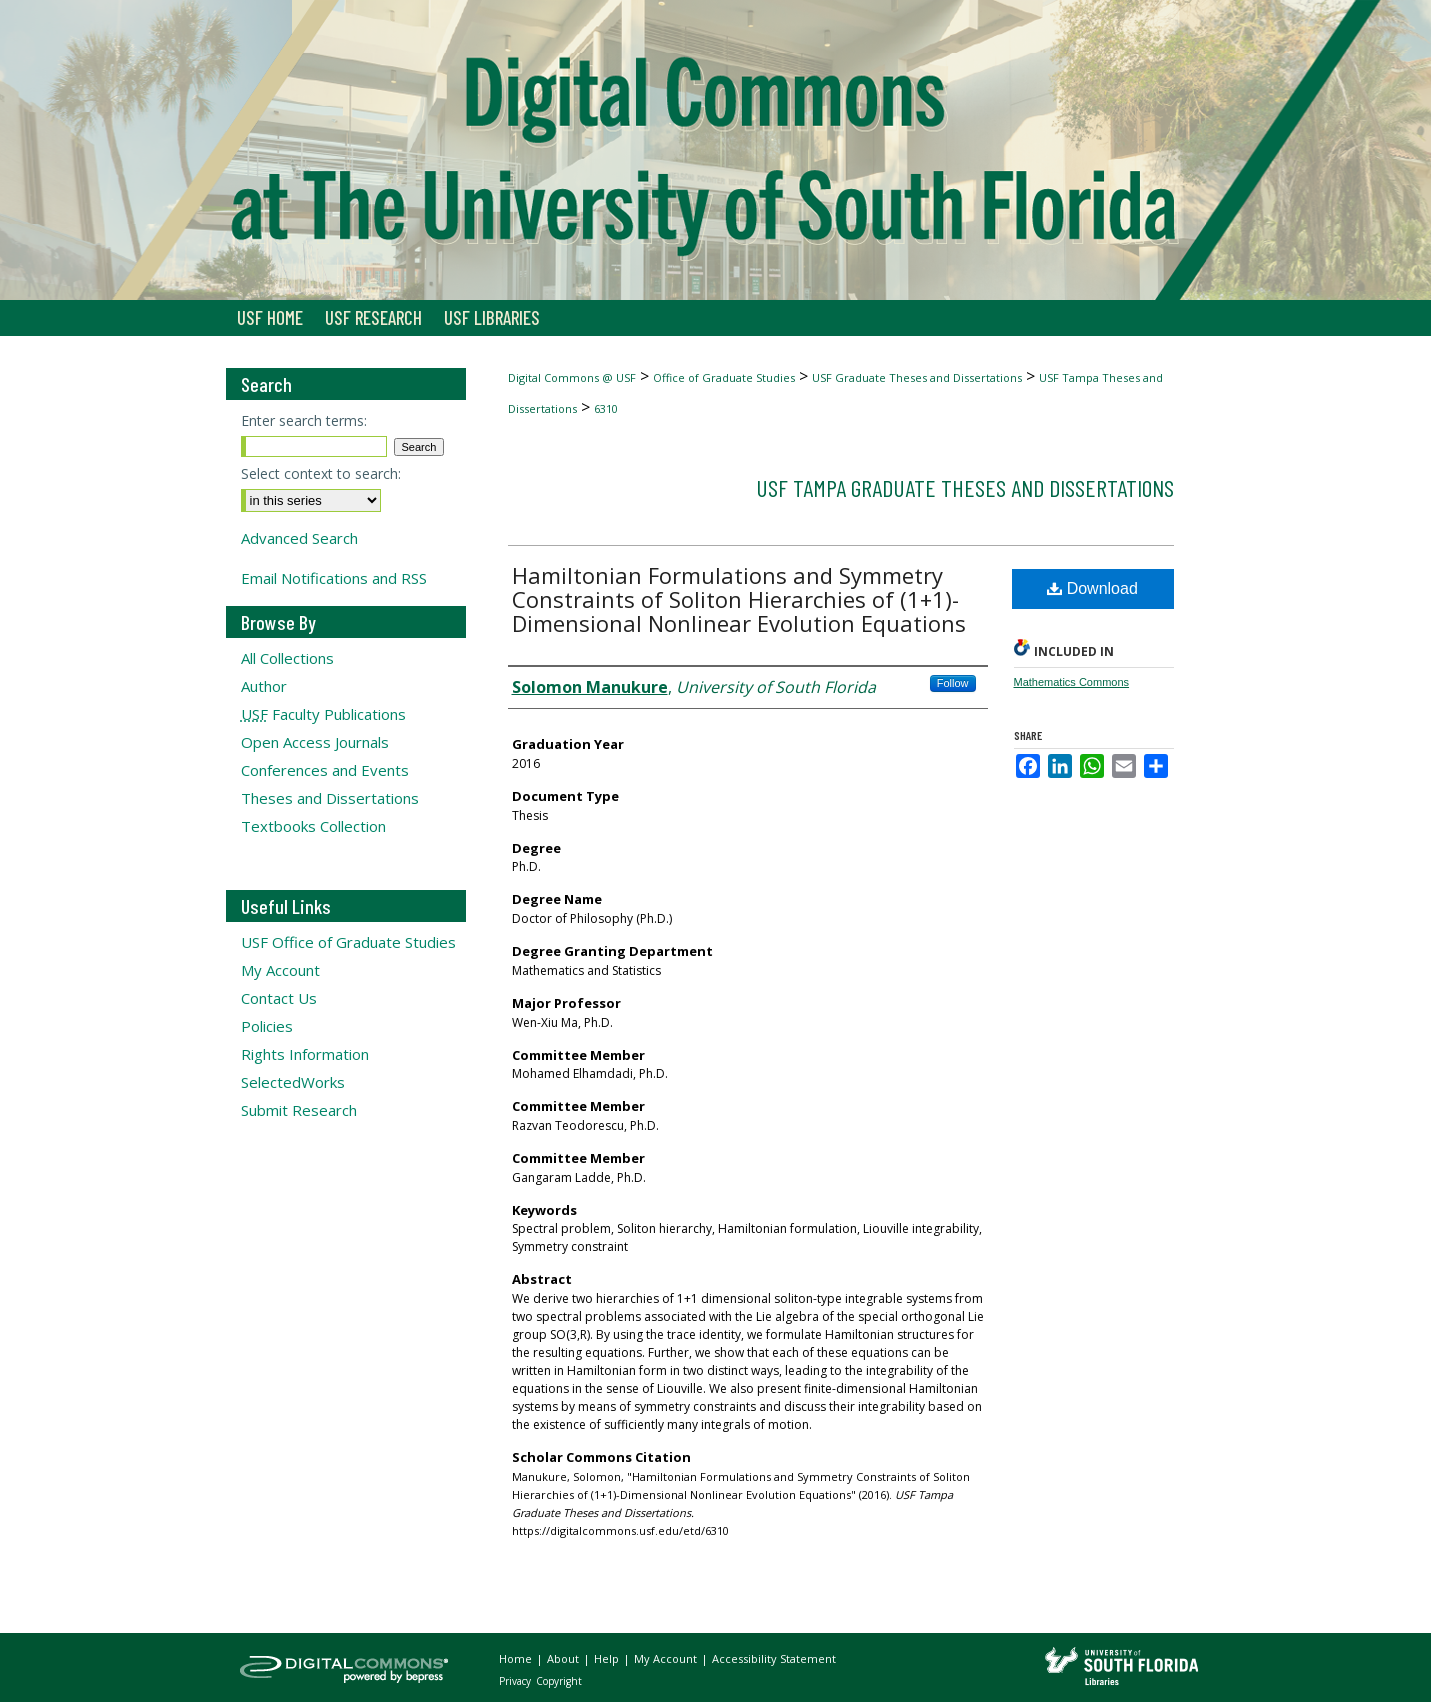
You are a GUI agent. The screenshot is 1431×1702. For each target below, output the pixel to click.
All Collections (287, 658)
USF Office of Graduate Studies (348, 942)
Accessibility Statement (774, 1658)
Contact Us (279, 998)
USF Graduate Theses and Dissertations (917, 377)
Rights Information (305, 1054)
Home (517, 1658)
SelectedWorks (293, 1082)
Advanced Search (299, 538)
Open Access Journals (315, 742)
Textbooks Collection (313, 826)
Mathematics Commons (1072, 682)
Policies (267, 1026)
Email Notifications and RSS (334, 578)
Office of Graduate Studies (724, 377)
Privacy (516, 1681)
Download (1092, 588)
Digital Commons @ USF (572, 377)
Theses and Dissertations (330, 798)
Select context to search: (321, 473)
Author (264, 686)
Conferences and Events (325, 770)
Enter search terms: (304, 420)
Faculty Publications (323, 714)
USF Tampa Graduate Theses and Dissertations (965, 487)
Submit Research (299, 1110)
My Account (280, 970)
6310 (606, 408)
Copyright (559, 1681)
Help (608, 1658)
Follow (953, 683)
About (564, 1658)
